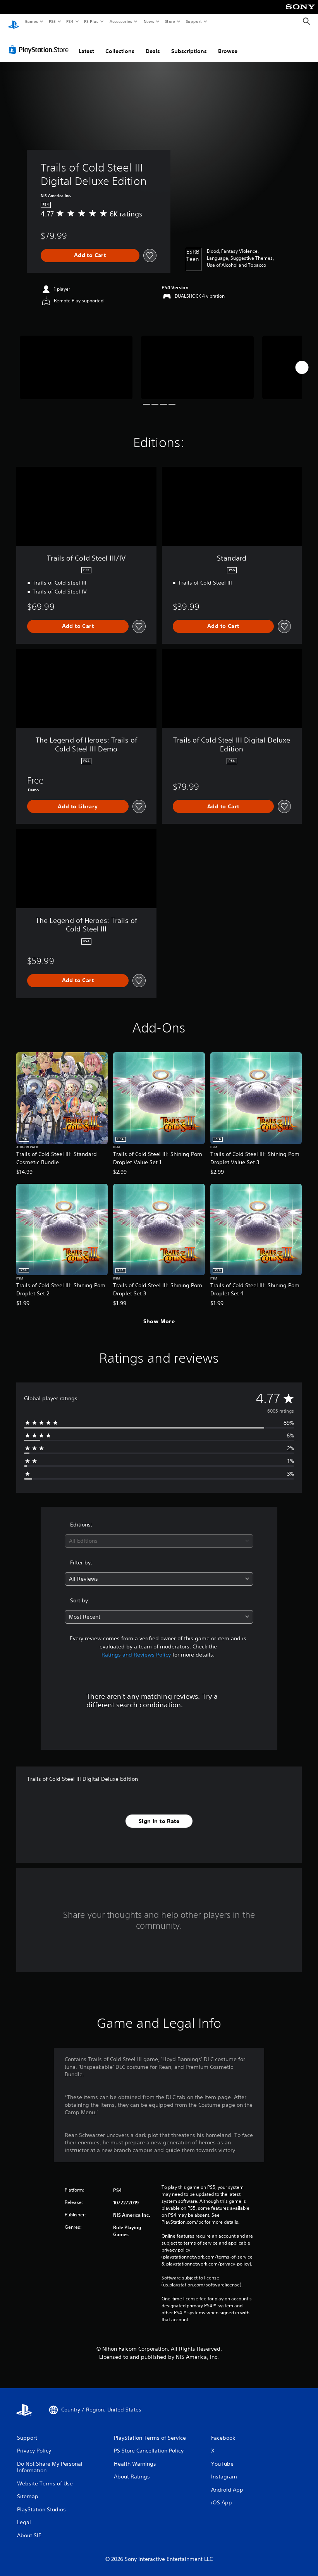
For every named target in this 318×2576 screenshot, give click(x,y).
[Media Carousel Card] (76, 360)
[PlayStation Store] (40, 42)
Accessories (120, 21)
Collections (119, 43)
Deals (153, 43)
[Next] (301, 360)
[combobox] (159, 1533)
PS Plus (91, 21)
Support (193, 21)
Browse (227, 43)
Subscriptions (189, 43)
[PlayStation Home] (13, 21)
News (149, 21)
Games (31, 21)
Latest (86, 43)
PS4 (70, 21)
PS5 (52, 21)
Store (170, 21)
